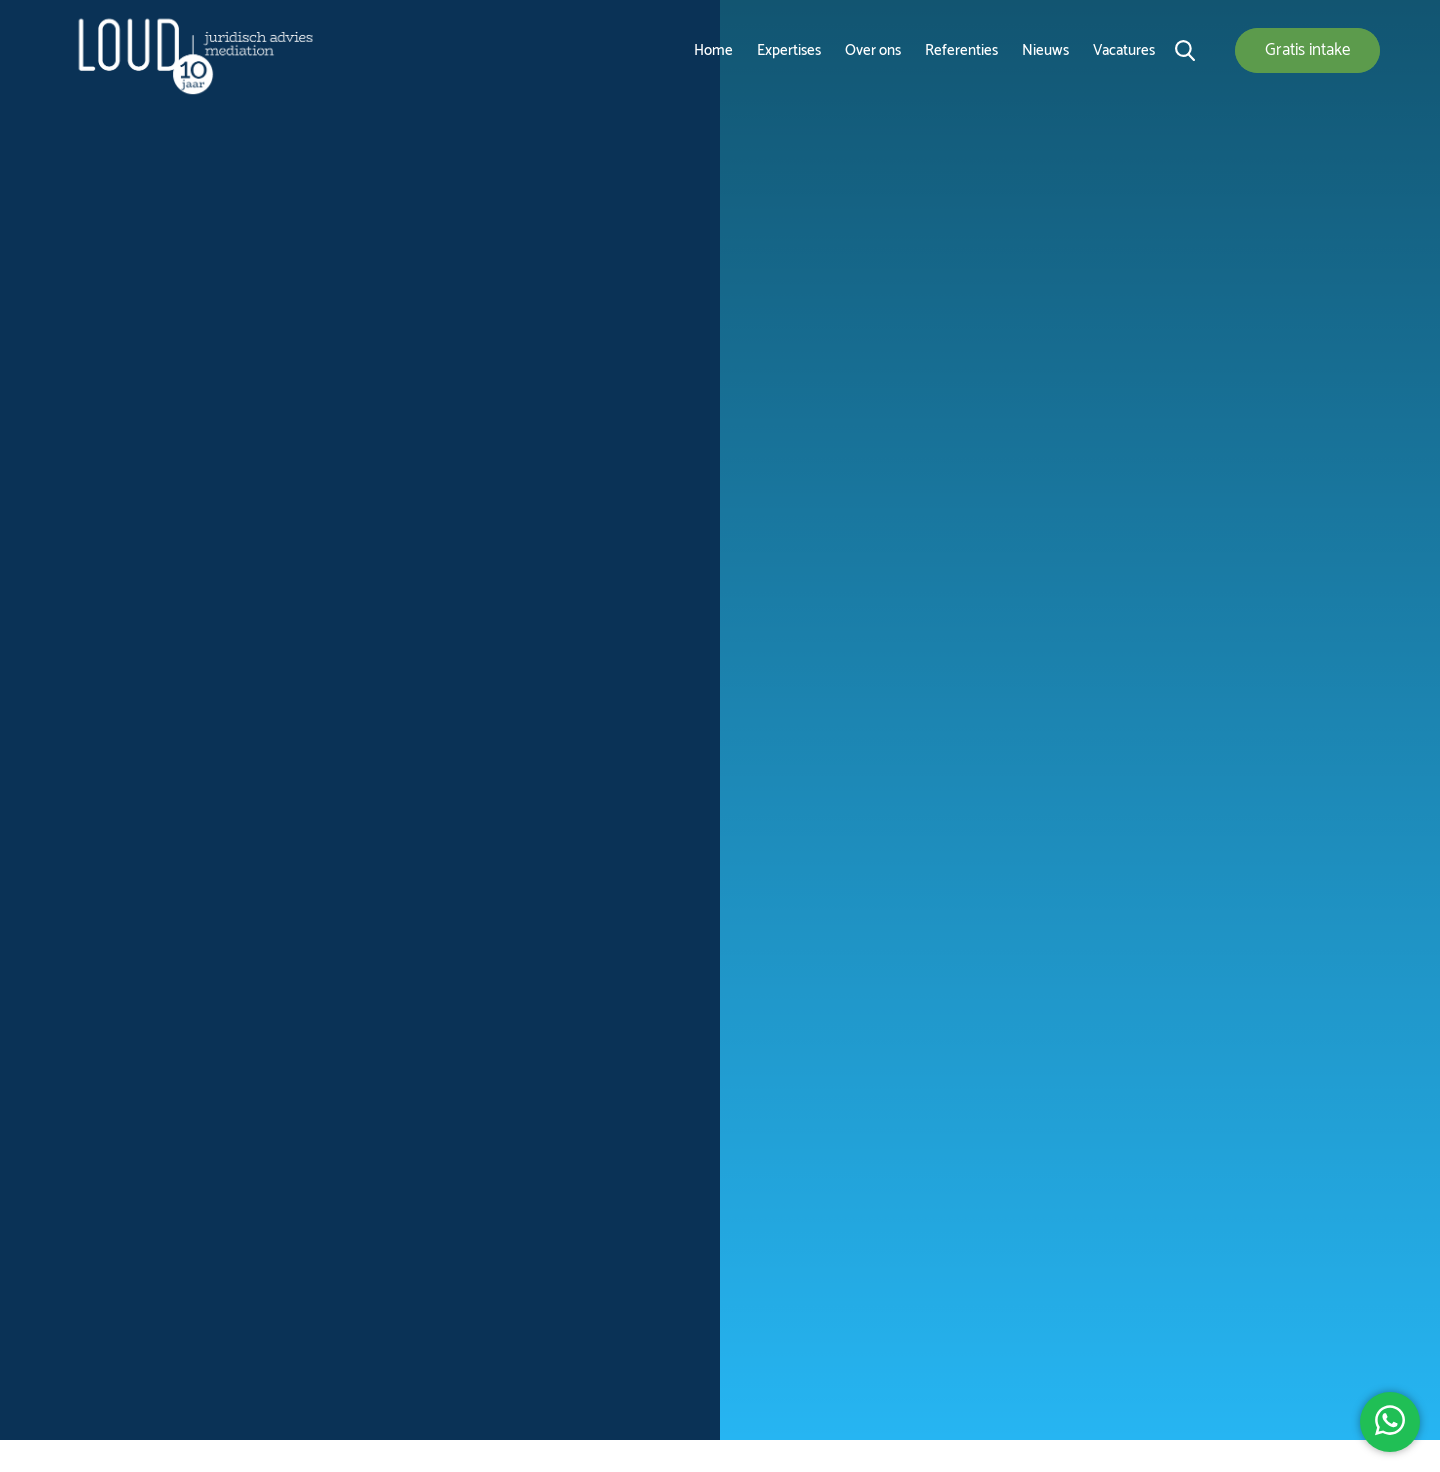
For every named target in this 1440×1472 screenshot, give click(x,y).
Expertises (789, 50)
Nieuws (1045, 50)
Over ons (873, 50)
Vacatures (1124, 50)
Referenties (961, 50)
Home (713, 50)
